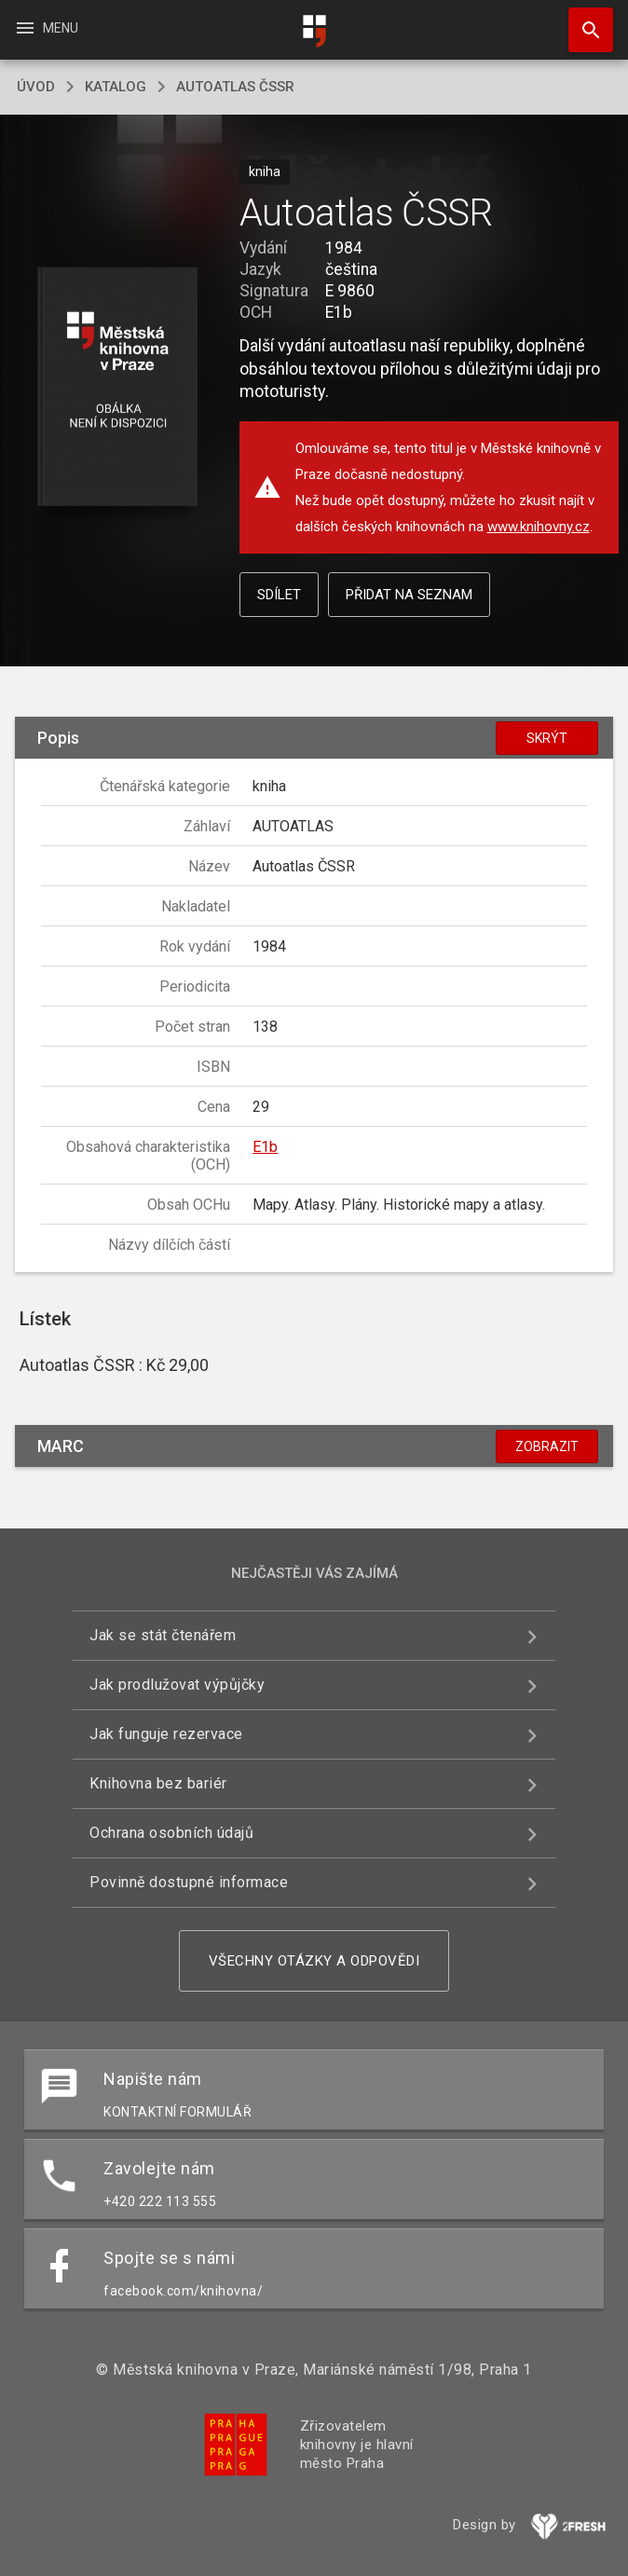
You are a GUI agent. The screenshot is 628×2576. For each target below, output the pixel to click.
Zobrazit (547, 1446)
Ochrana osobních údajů (171, 1833)
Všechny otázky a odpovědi (314, 1961)
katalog (115, 86)
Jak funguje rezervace (166, 1734)
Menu (46, 28)
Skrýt (546, 738)
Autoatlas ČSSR (235, 86)
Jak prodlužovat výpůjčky (177, 1684)
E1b (265, 1147)
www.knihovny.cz (538, 526)
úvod (36, 86)
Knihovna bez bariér (158, 1783)
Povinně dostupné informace (188, 1882)
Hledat (582, 20)
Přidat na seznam (409, 594)
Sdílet (279, 594)
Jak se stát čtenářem (162, 1635)
